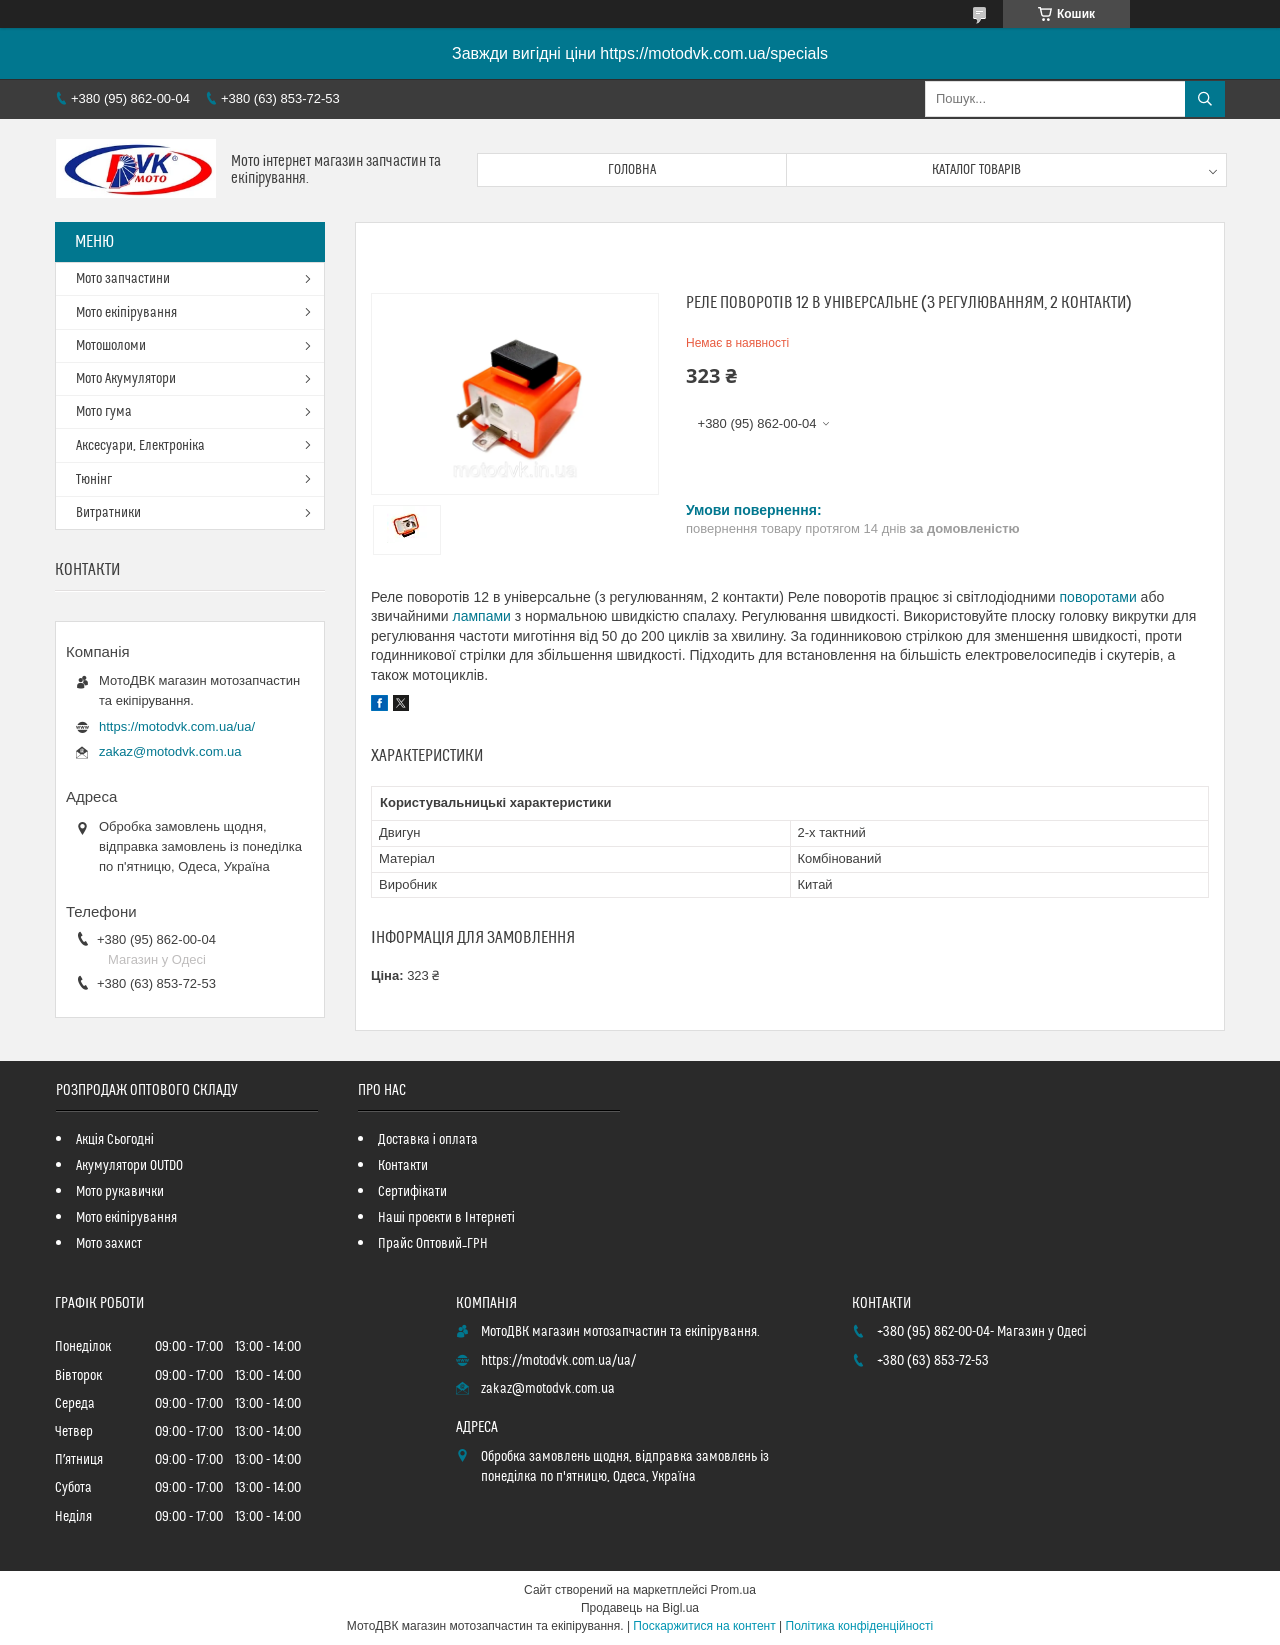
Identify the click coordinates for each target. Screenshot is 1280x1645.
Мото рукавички (120, 1192)
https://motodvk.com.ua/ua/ (177, 726)
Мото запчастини (123, 279)
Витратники (108, 513)
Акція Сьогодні (115, 1140)
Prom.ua (733, 1590)
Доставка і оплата (428, 1140)
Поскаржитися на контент (704, 1626)
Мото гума (104, 412)
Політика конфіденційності (860, 1626)
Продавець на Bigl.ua (640, 1608)
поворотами (1098, 597)
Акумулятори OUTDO (129, 1166)
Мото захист (109, 1244)
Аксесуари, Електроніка (140, 446)
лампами (481, 616)
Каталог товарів (977, 170)
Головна (632, 170)
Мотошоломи (111, 346)
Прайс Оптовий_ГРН (433, 1244)
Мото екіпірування (126, 313)
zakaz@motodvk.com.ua (170, 751)
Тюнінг (94, 480)
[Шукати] (1205, 99)
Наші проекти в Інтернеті (446, 1218)
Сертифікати (412, 1192)
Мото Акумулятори (126, 379)
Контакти (403, 1166)
